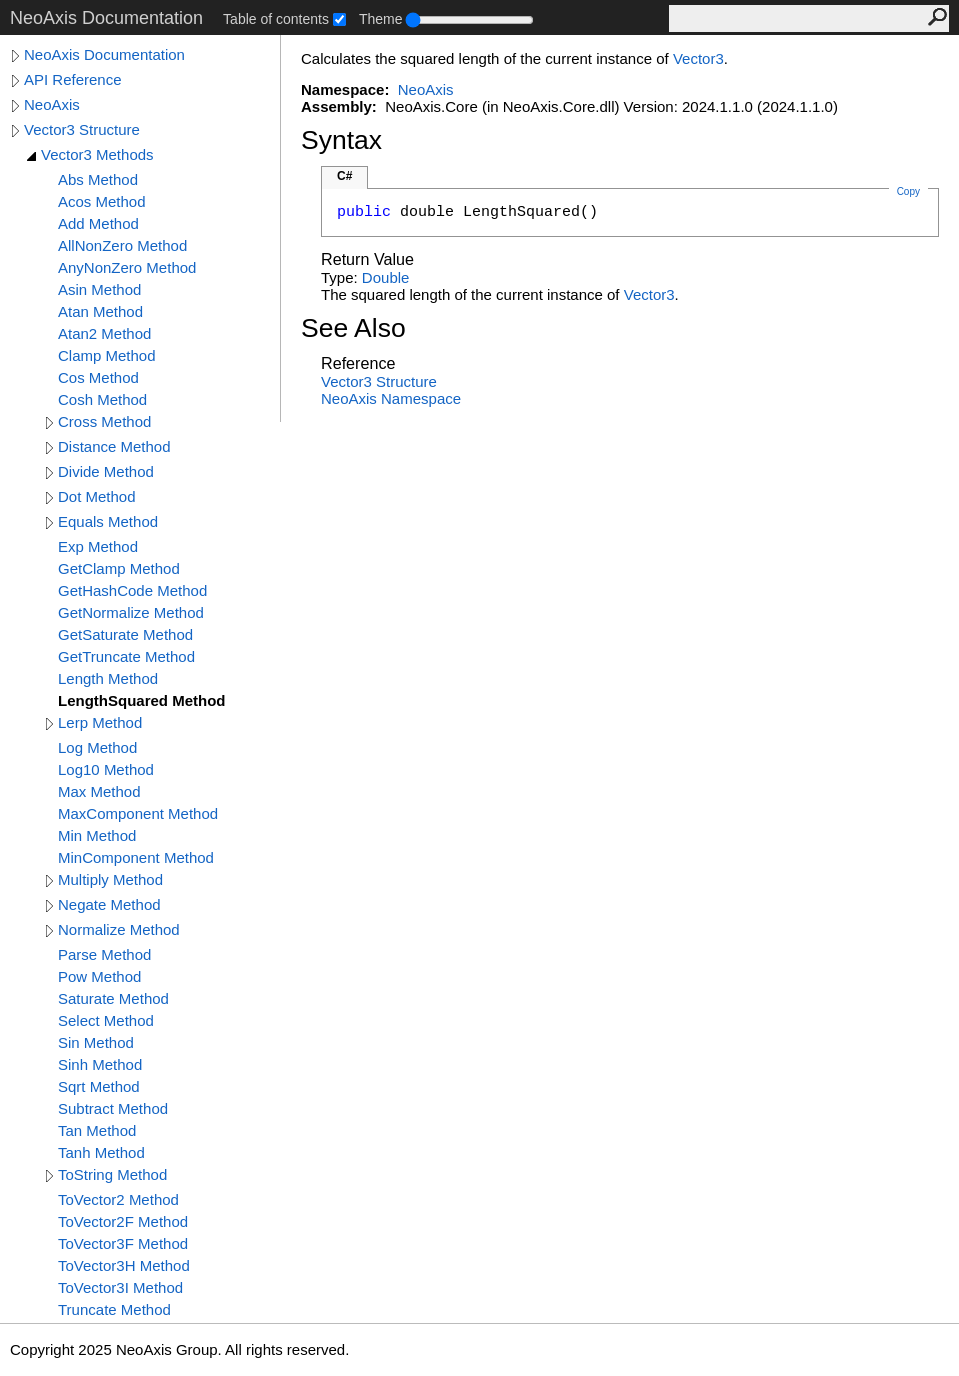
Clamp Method (107, 355)
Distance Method (114, 446)
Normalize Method (119, 929)
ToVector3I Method (120, 1287)
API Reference (73, 79)
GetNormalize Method (131, 612)
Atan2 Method (104, 333)
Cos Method (98, 377)
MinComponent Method (136, 857)
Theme (381, 19)
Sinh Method (100, 1064)
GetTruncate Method (126, 656)
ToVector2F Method (123, 1221)
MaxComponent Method (138, 813)
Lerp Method (100, 722)
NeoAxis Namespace (391, 398)
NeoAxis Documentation (104, 54)
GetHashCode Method (132, 590)
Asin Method (99, 289)
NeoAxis (52, 104)
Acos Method (102, 201)
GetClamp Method (119, 568)
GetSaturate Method (125, 634)
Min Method (97, 835)
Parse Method (104, 954)
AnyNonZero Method (127, 267)
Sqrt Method (99, 1086)
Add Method (98, 223)
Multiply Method (110, 879)
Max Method (99, 791)
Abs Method (98, 179)
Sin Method (96, 1042)
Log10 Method (106, 769)
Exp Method (98, 546)
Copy (908, 191)
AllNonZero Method (122, 245)
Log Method (97, 747)
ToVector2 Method (118, 1199)
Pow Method (99, 976)
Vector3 (698, 58)
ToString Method (112, 1174)
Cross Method (104, 421)
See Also (353, 328)
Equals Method (108, 521)
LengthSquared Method (142, 700)
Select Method (106, 1020)
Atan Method (100, 311)
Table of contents (276, 19)
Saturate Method (113, 998)
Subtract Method (113, 1108)
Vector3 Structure (82, 129)
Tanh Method (101, 1152)
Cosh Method (102, 399)
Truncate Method (114, 1309)
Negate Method (109, 904)
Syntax (341, 140)
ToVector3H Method (124, 1265)
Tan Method (97, 1130)
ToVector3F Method (123, 1243)
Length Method (108, 678)
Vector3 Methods (97, 154)
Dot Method (97, 496)
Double (386, 277)
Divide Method (106, 471)
